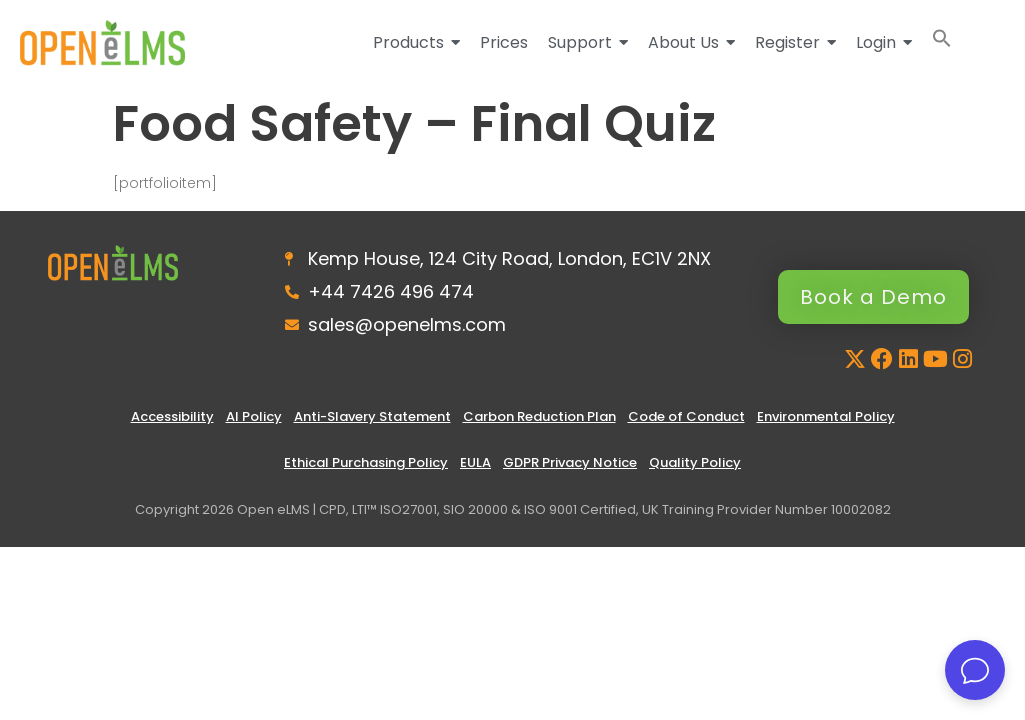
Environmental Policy (826, 416)
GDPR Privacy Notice (570, 462)
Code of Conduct (686, 416)
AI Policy (254, 416)
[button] (942, 42)
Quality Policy (695, 462)
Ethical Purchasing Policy (366, 462)
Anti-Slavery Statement (372, 416)
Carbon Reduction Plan (539, 416)
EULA (475, 462)
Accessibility (172, 416)
